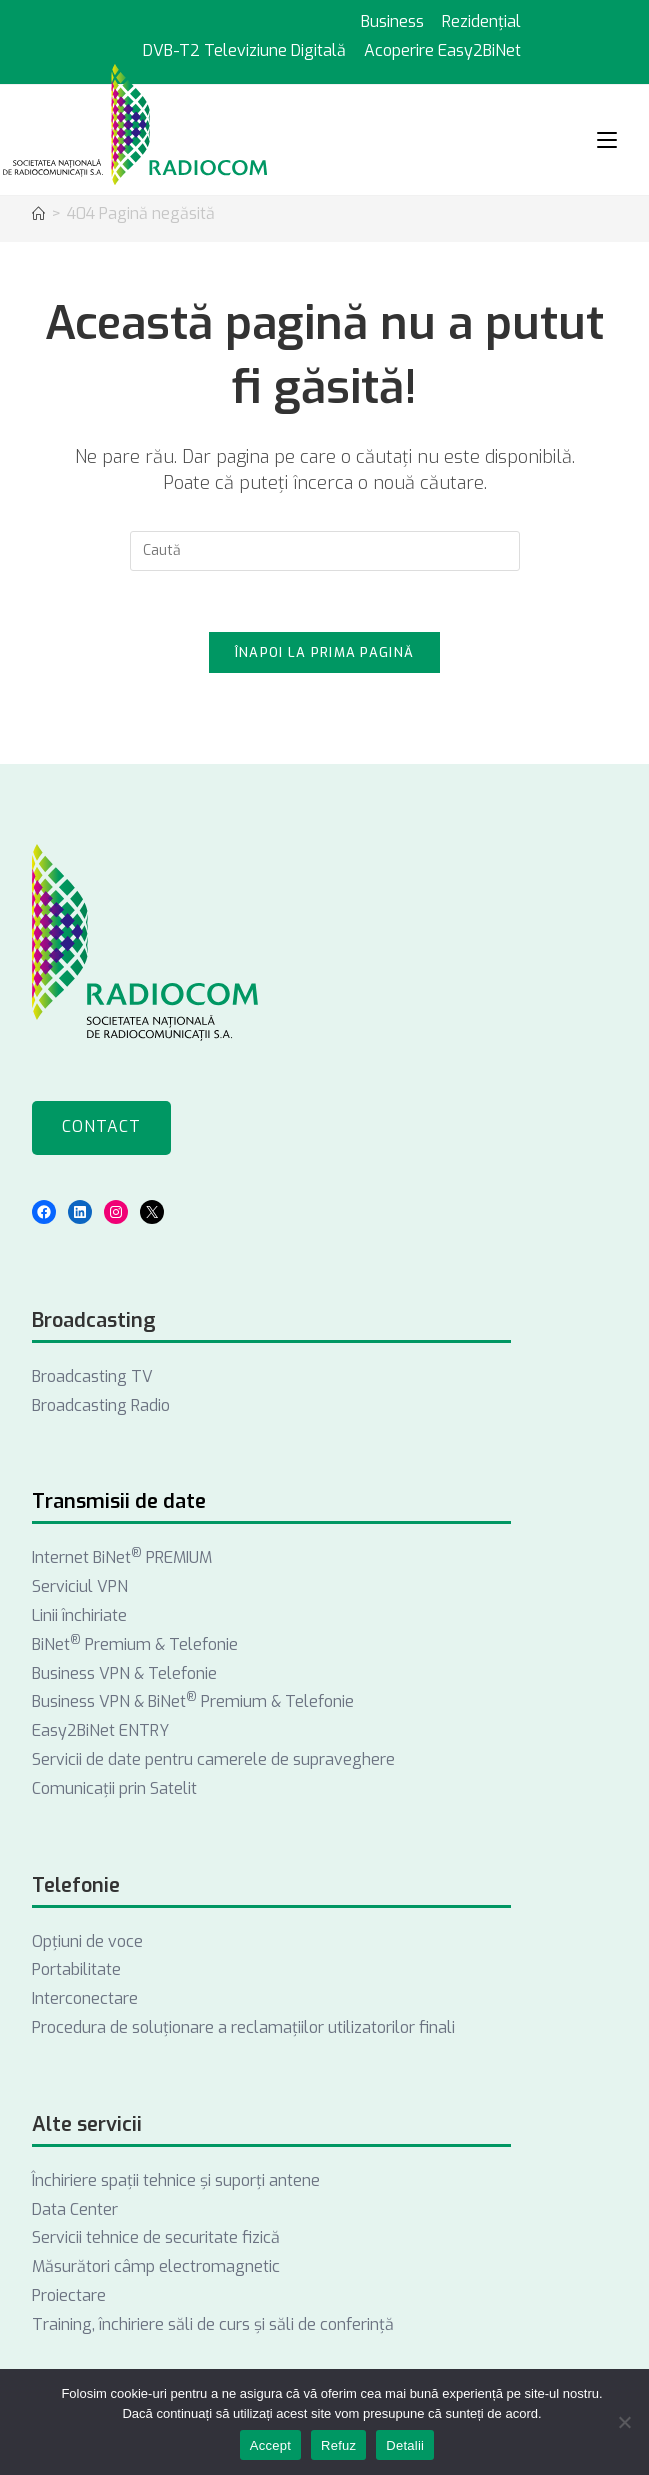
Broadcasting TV (92, 1376)
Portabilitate (76, 1969)
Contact (101, 1126)
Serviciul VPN (80, 1586)
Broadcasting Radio (101, 1405)
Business (392, 21)
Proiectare (69, 2295)
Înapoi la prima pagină (325, 652)
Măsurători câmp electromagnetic (156, 2266)
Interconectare (85, 1998)
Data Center (75, 2209)
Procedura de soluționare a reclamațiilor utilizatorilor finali (243, 2027)
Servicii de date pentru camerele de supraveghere (213, 1759)
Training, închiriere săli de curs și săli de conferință (213, 2324)
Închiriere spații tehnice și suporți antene (176, 2180)
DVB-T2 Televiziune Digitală (244, 50)
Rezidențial (481, 21)
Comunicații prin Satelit (114, 1788)
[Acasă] (38, 214)
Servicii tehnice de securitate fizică (156, 2237)
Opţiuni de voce (87, 1941)
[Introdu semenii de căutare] (325, 551)
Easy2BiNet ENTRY (100, 1730)
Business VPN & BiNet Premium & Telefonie (193, 1701)
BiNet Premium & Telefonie (135, 1644)
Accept (270, 2445)
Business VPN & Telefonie (124, 1673)
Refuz (338, 2445)
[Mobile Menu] (607, 139)
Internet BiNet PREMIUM (122, 1557)
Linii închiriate (79, 1615)
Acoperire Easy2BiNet (442, 50)
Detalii (405, 2445)
